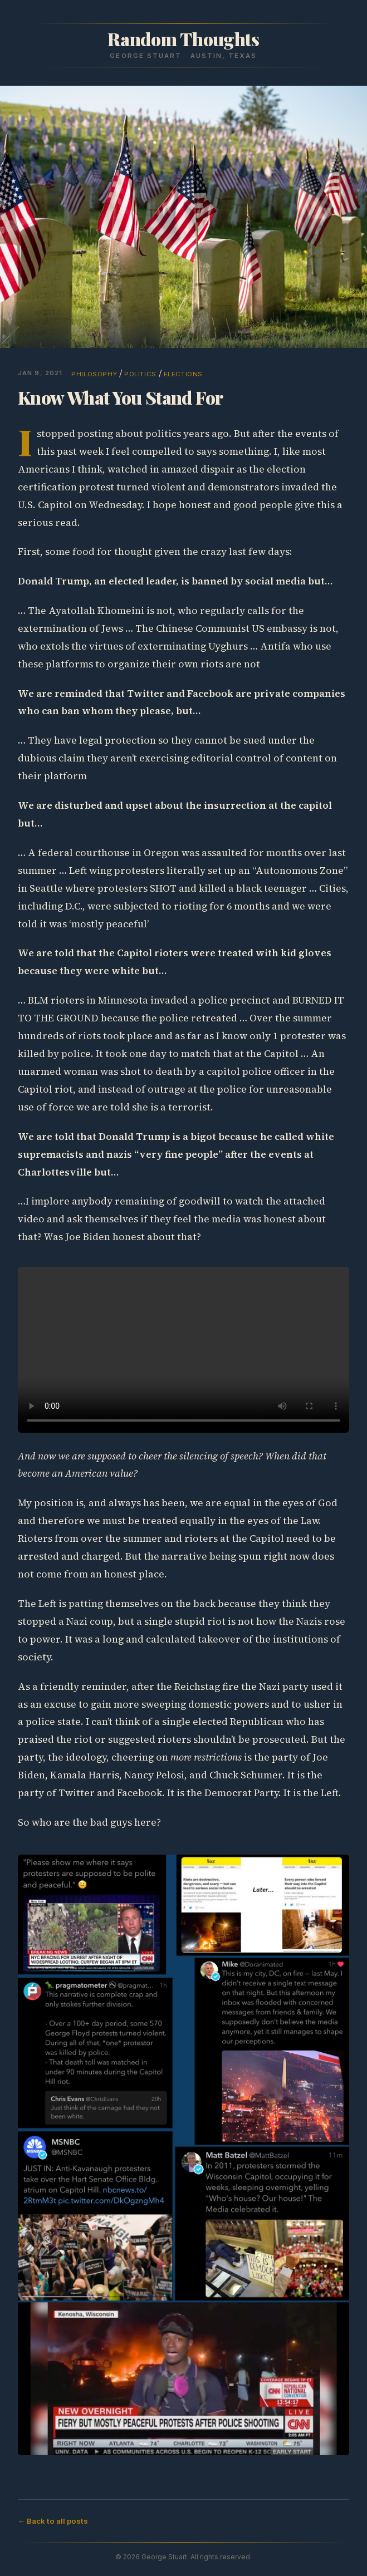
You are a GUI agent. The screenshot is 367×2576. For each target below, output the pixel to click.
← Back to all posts (53, 2520)
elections (183, 374)
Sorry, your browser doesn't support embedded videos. (183, 1350)
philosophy (94, 374)
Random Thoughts (183, 38)
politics (140, 374)
